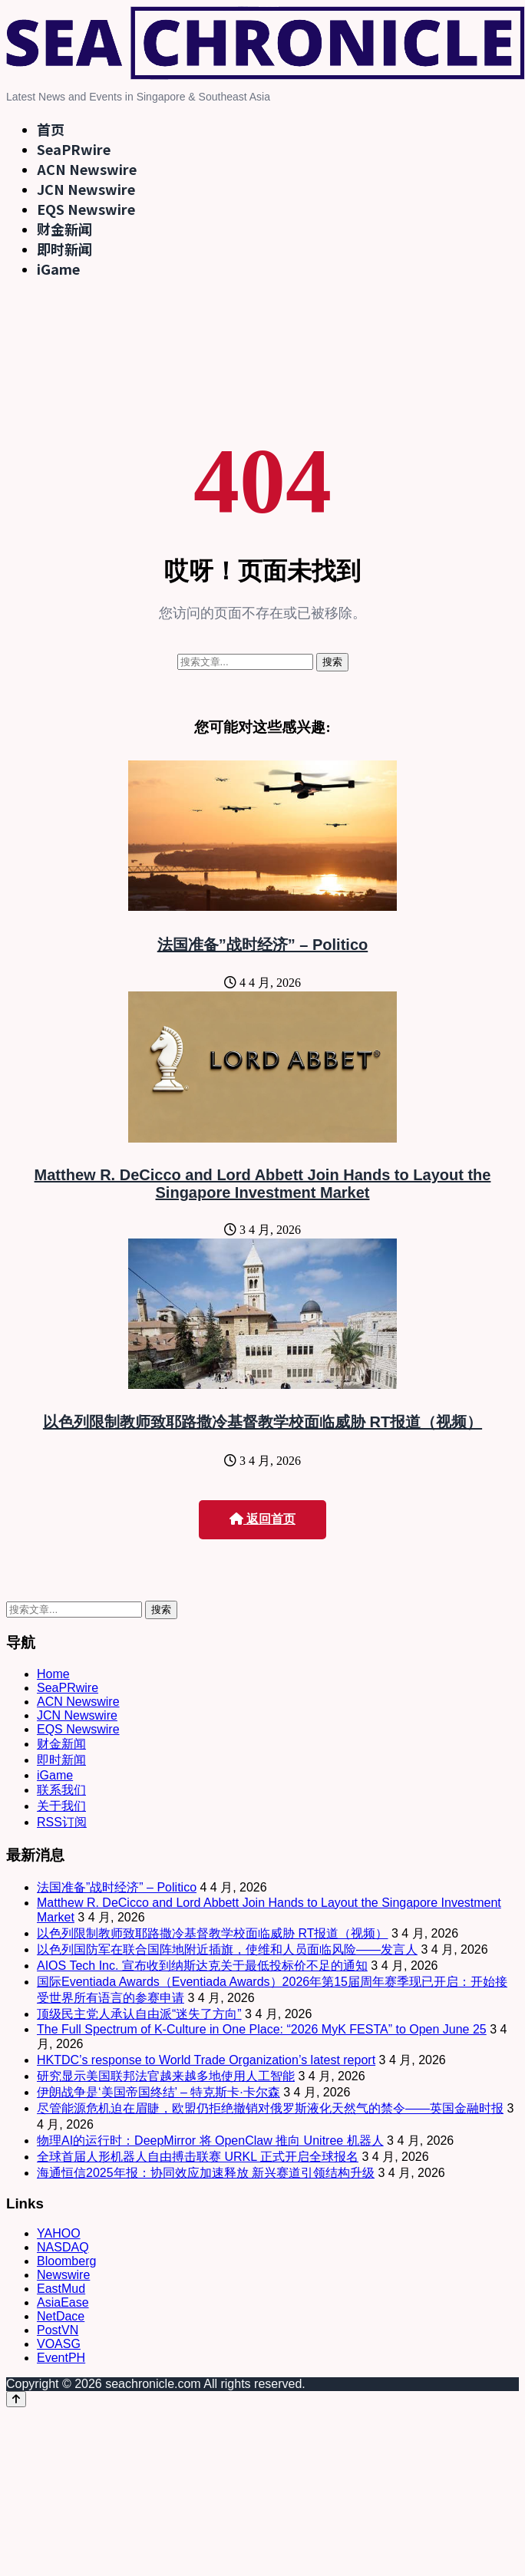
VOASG (59, 2343)
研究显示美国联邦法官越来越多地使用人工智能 (166, 2076)
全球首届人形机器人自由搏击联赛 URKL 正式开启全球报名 (197, 2156)
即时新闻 (64, 249)
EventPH (61, 2357)
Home (53, 1674)
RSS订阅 (62, 1822)
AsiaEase (63, 2302)
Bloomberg (66, 2261)
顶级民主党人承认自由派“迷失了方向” (139, 2013)
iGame (58, 269)
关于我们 (61, 1805)
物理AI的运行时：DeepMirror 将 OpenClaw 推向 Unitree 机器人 (210, 2140)
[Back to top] (16, 2399)
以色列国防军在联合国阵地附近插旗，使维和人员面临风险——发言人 (227, 1949)
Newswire (63, 2274)
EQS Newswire (86, 209)
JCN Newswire (86, 189)
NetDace (60, 2316)
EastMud (61, 2288)
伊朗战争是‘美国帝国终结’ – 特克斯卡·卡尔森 (158, 2092)
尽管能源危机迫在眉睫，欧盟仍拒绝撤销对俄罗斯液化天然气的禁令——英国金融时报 (270, 2108)
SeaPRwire (74, 149)
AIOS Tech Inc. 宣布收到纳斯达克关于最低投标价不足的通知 (202, 1965)
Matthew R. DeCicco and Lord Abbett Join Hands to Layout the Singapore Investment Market (263, 1183)
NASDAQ (63, 2247)
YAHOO (59, 2233)
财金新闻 (64, 229)
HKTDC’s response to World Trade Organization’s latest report (206, 2059)
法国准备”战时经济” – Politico (262, 944)
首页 (50, 129)
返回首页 (262, 1518)
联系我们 (61, 1789)
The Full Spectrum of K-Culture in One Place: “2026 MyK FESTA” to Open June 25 (262, 2029)
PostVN (57, 2330)
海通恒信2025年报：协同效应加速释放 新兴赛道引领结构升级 (206, 2172)
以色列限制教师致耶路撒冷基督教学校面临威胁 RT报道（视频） (262, 1421)
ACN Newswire (87, 169)
